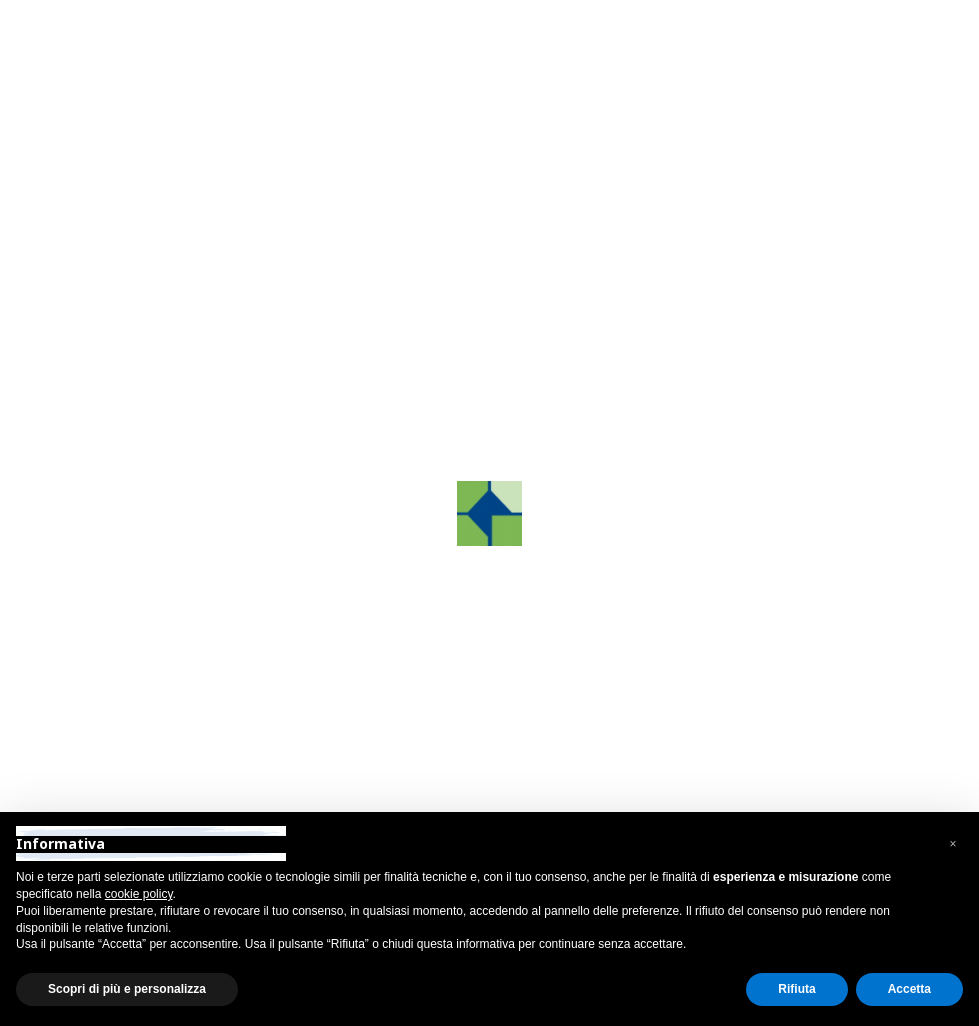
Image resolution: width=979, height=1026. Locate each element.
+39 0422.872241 (709, 562)
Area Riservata (189, 19)
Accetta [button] (909, 989)
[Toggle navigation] (838, 76)
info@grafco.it (697, 615)
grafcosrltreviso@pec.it (729, 642)
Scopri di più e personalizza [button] (127, 989)
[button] (953, 844)
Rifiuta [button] (796, 989)
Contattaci (164, 319)
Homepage (327, 319)
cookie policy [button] (139, 894)
